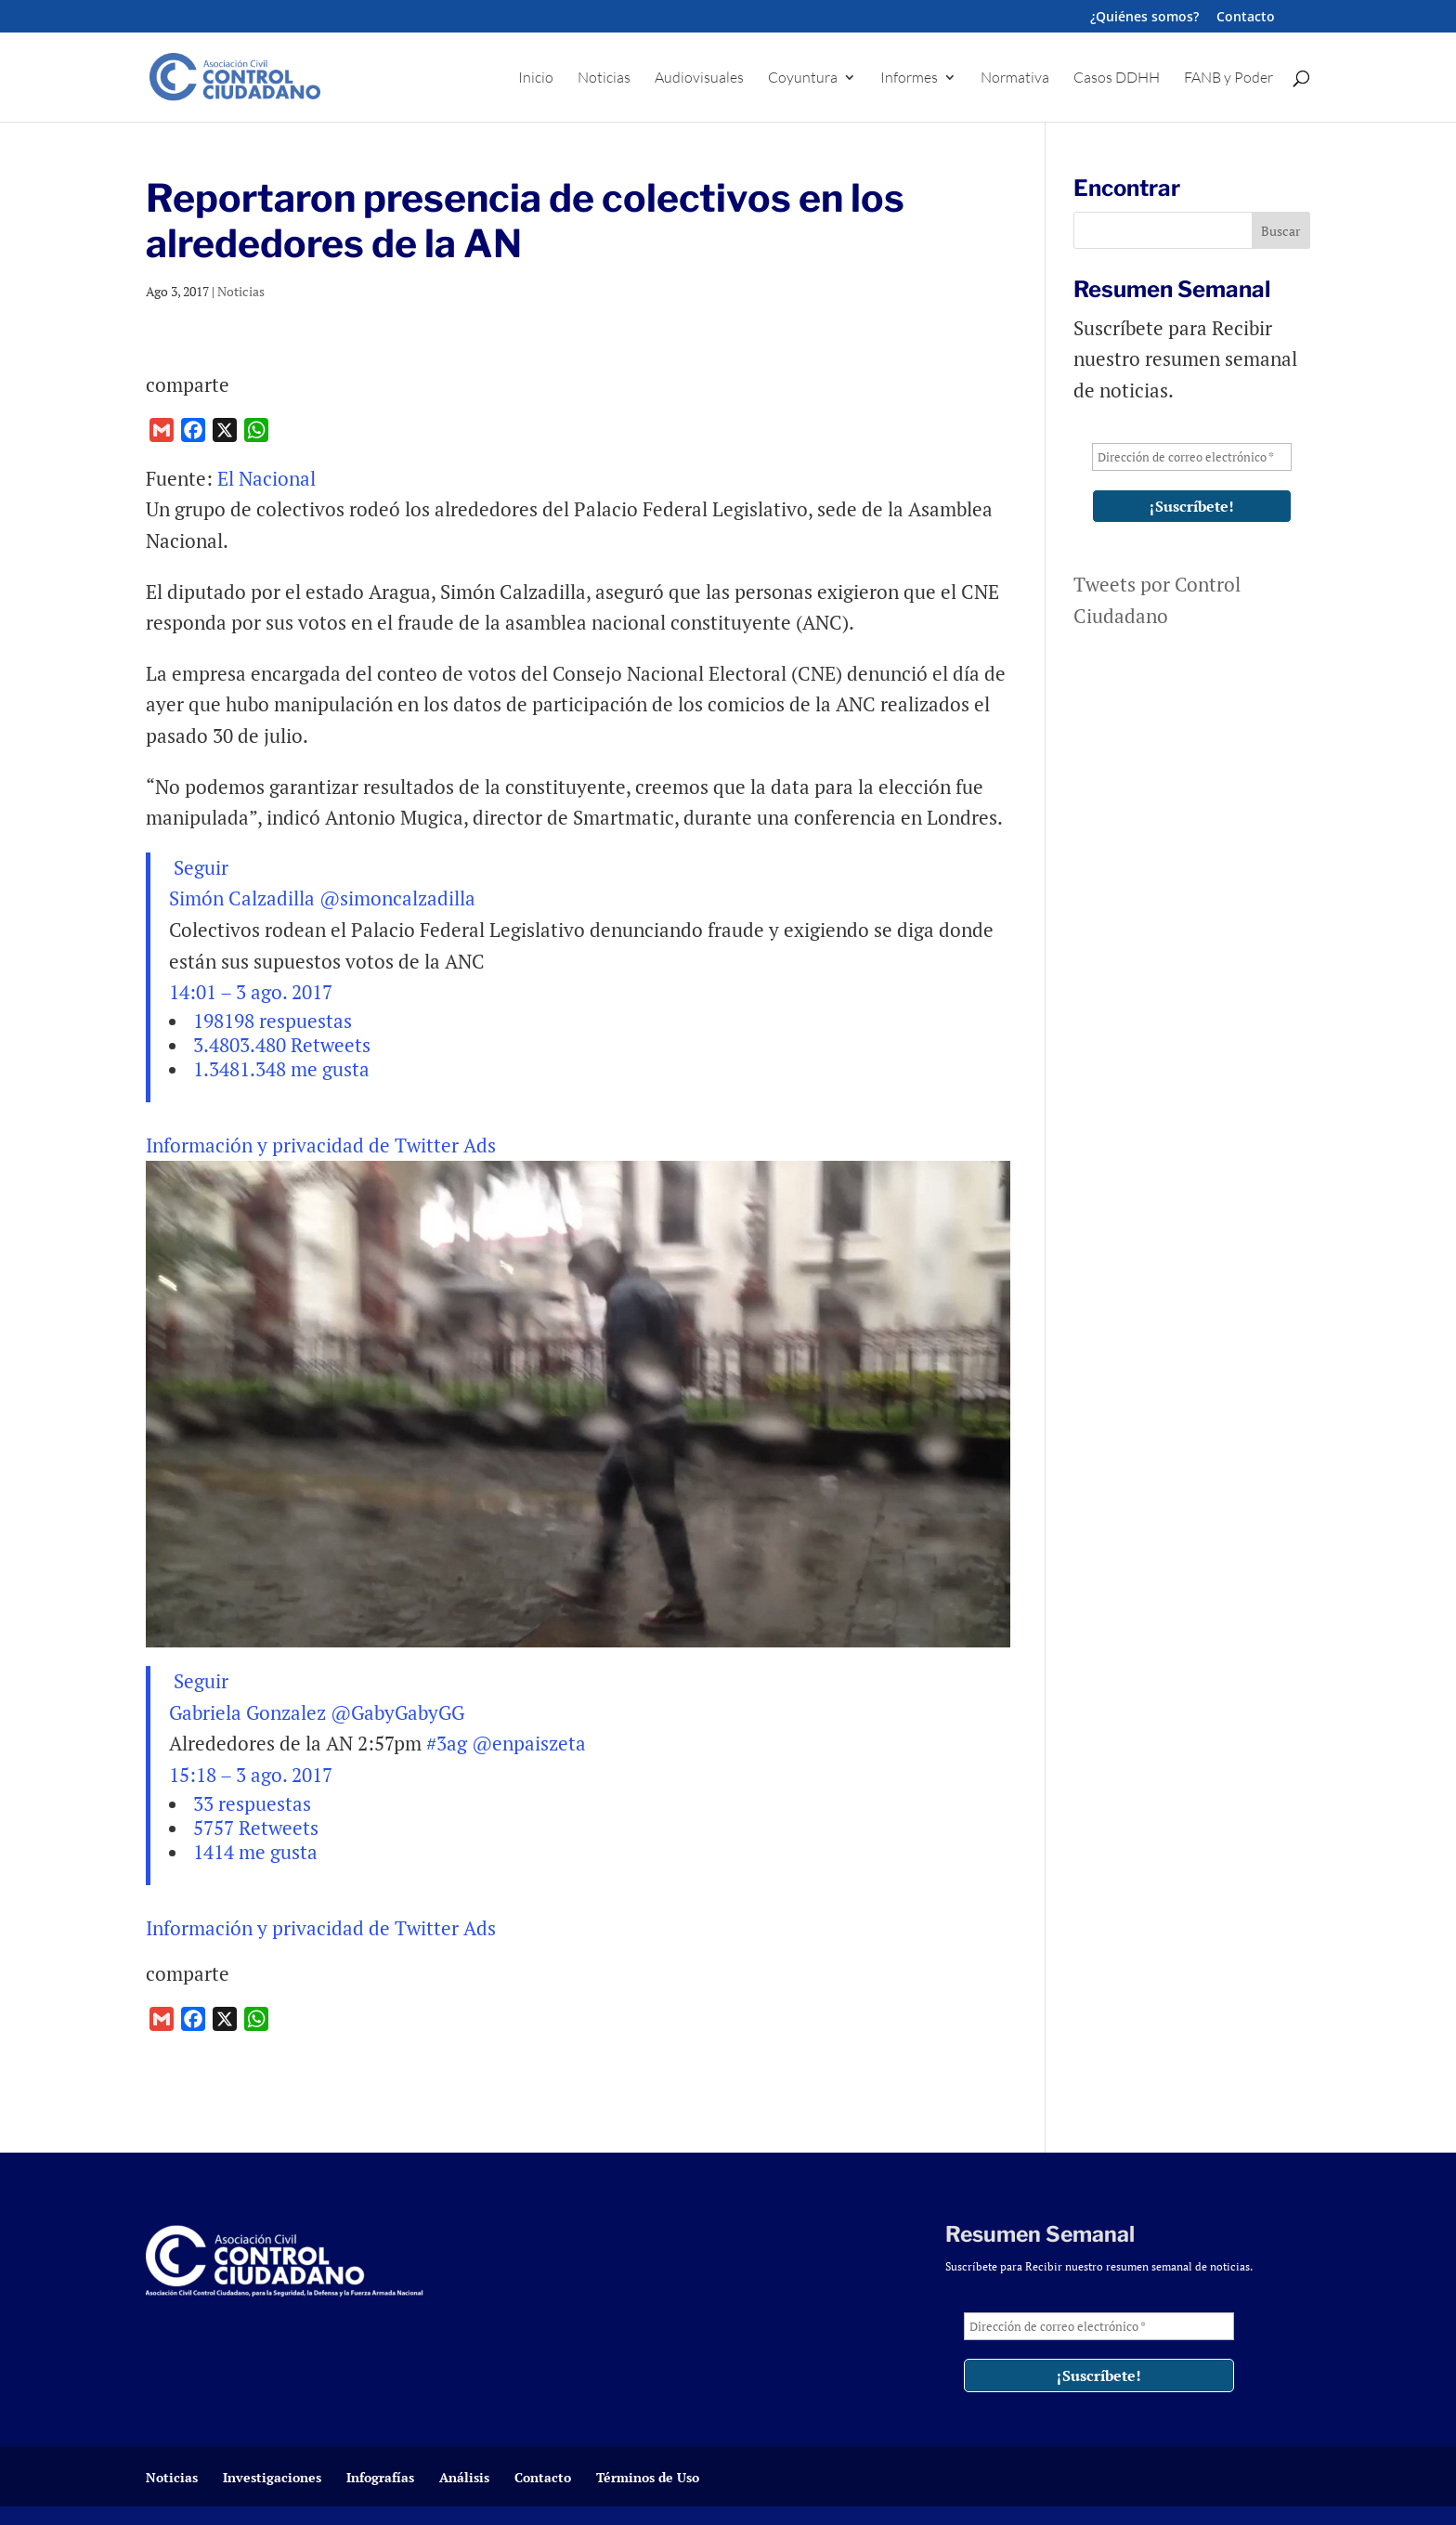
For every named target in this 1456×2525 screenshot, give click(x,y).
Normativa (1015, 78)
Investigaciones (272, 2477)
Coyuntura (803, 78)
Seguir (198, 867)
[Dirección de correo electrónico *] (1192, 457)
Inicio (535, 78)
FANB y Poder (1228, 78)
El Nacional (268, 478)
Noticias (604, 78)
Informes (909, 78)
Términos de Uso (647, 2477)
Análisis (464, 2477)
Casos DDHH (1116, 78)
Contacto (1245, 17)
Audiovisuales (699, 78)
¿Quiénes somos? (1144, 17)
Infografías (380, 2477)
